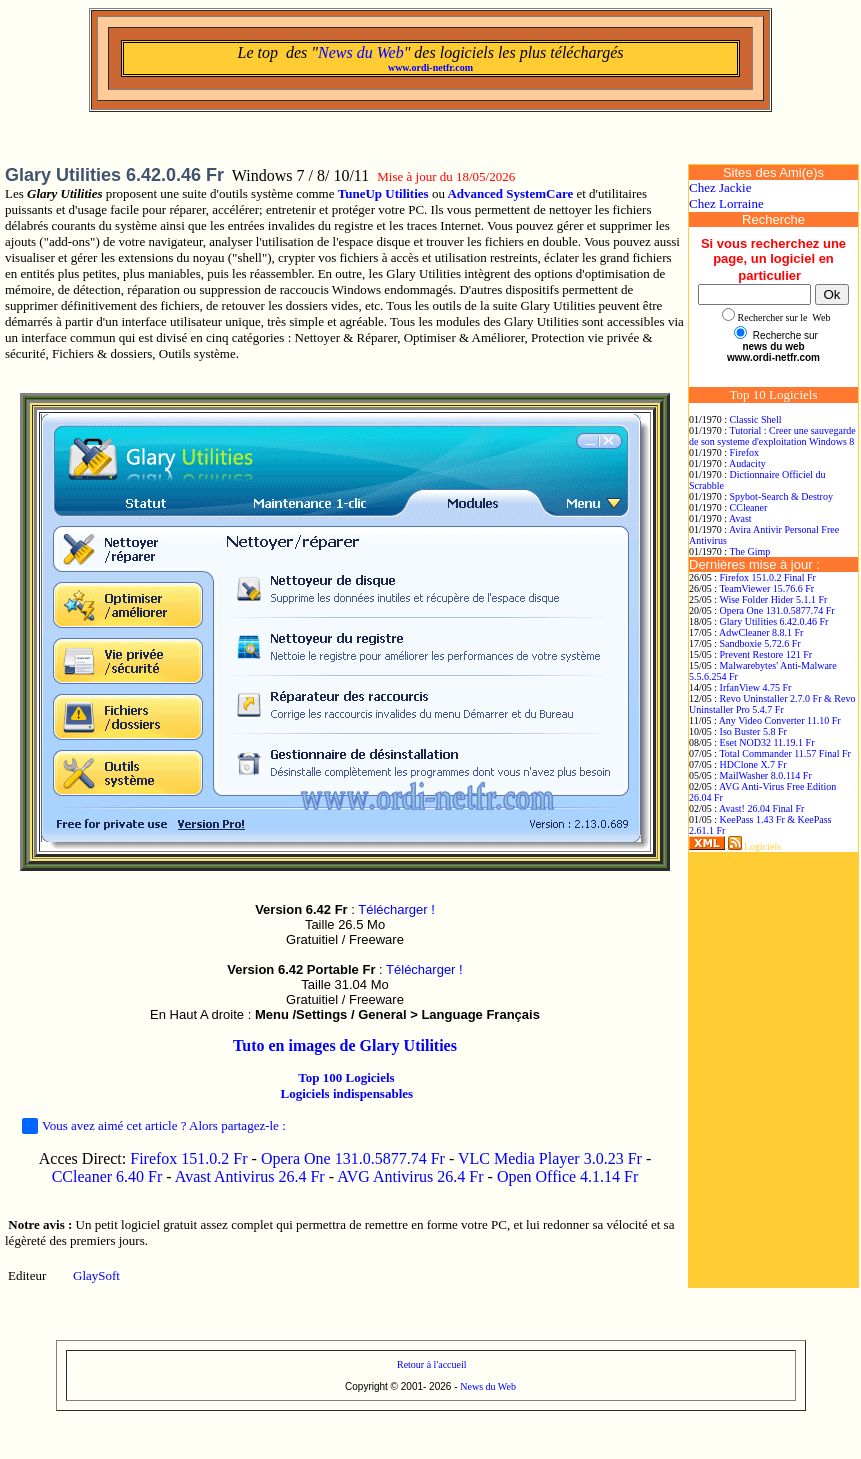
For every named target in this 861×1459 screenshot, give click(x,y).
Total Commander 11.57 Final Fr (784, 753)
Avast (740, 518)
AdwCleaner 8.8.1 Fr (761, 632)
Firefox (744, 452)
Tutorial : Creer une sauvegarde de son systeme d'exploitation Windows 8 (772, 436)
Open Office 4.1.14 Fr (567, 1176)
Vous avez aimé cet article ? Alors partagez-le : (154, 1126)
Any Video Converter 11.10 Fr (780, 720)
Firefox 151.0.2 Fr (188, 1158)
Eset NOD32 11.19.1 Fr (767, 742)
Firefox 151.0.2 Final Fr (768, 577)
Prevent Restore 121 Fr (766, 654)
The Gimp (749, 551)
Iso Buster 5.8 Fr (753, 731)
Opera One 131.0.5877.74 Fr (353, 1158)
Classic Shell (756, 419)
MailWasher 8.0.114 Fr (766, 775)
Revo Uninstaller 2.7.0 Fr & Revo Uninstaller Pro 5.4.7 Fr (772, 704)
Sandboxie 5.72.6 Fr (760, 643)
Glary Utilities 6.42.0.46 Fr (774, 621)
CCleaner (749, 507)
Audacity (747, 463)
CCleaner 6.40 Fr (109, 1176)
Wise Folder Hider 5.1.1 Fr (773, 599)
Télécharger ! (396, 909)
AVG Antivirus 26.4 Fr (410, 1176)
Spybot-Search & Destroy (781, 496)
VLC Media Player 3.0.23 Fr (550, 1158)
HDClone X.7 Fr (753, 764)
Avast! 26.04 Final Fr (761, 808)
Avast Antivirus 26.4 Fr (250, 1176)
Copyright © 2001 (384, 1386)
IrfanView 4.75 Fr (756, 687)
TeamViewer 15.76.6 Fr (766, 588)
